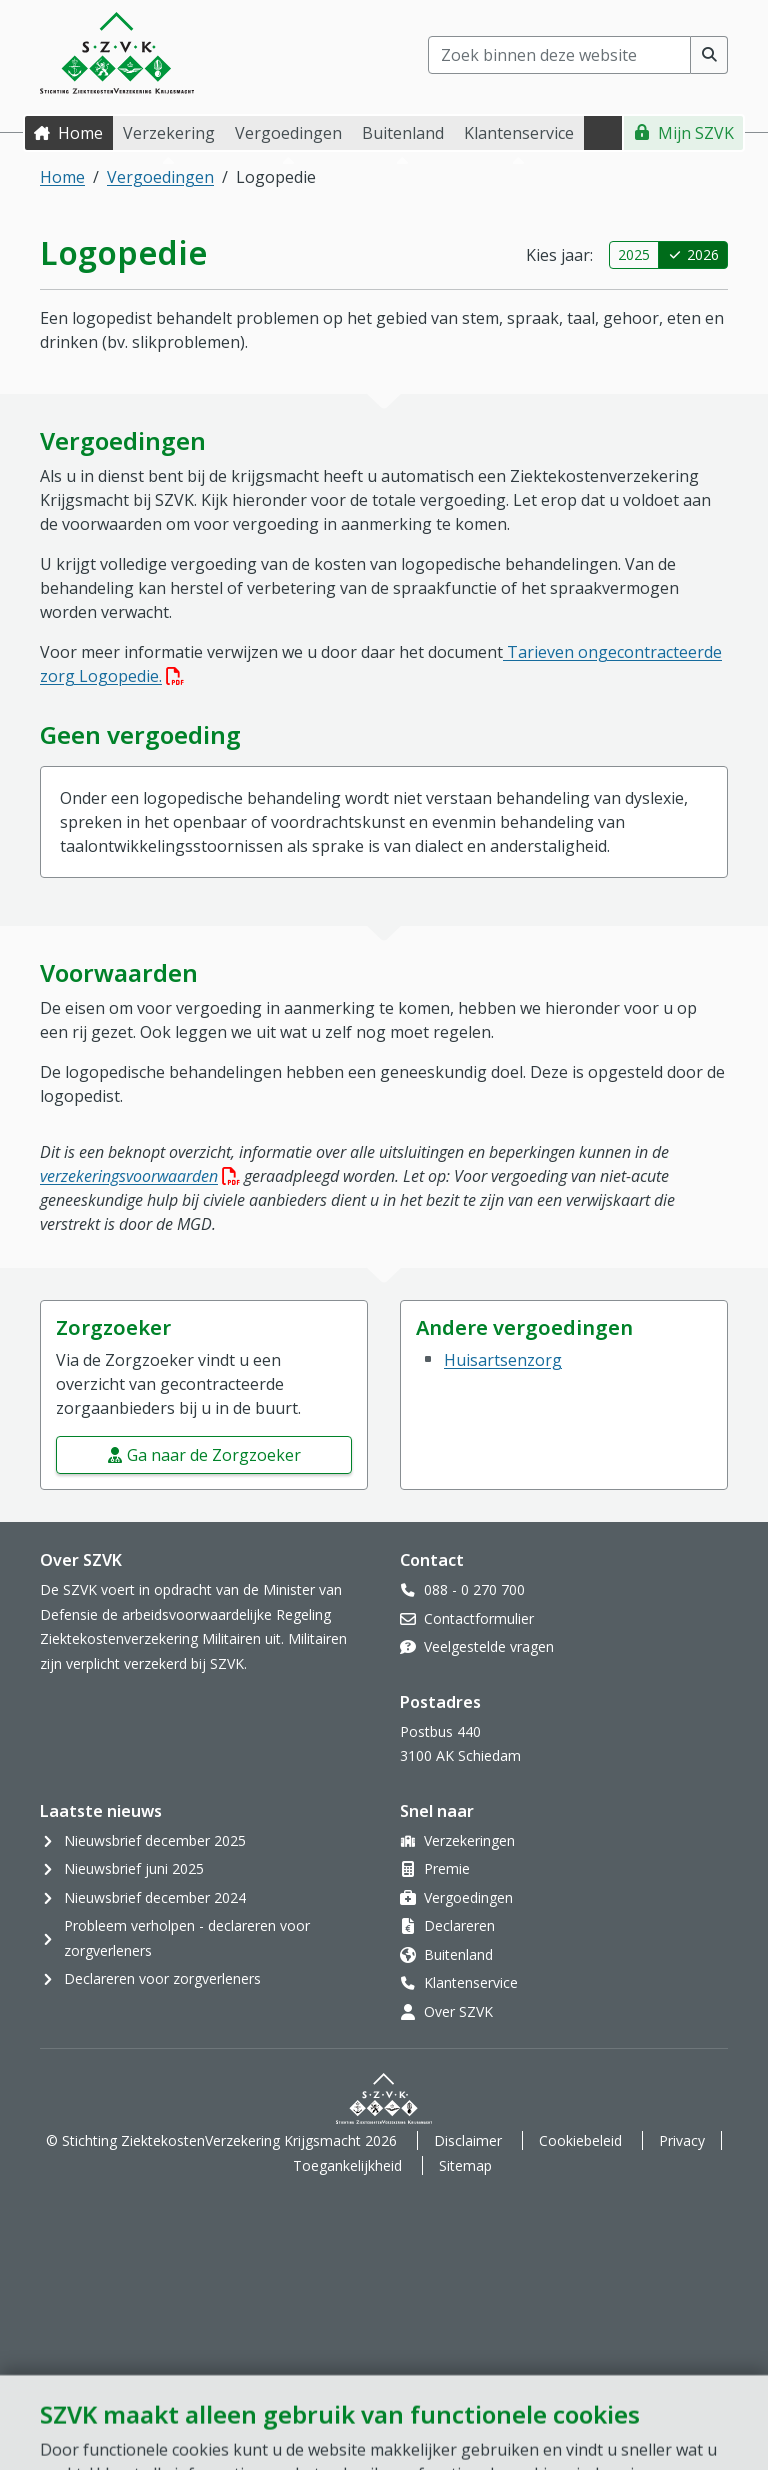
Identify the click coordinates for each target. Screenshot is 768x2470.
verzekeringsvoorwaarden (140, 1176)
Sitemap (465, 2165)
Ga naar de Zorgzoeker (214, 1455)
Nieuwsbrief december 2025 (155, 1840)
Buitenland (458, 1954)
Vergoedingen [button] (288, 133)
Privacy (682, 2140)
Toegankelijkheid (347, 2165)
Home (80, 133)
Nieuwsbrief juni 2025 (134, 1868)
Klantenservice (471, 1982)
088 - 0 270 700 (474, 1589)
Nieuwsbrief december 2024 (155, 1897)
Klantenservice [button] (519, 133)
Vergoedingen (160, 177)
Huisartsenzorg (503, 1360)
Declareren (459, 1925)
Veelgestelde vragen (489, 1646)
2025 (634, 254)
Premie (447, 1868)
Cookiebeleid (580, 2140)
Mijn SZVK (696, 133)
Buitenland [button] (403, 133)
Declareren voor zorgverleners (162, 1978)
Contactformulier (479, 1618)
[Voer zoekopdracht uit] (709, 55)
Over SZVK (458, 2011)
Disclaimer (468, 2140)
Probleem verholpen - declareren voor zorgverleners (187, 1938)
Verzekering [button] (169, 133)
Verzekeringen (469, 1840)
